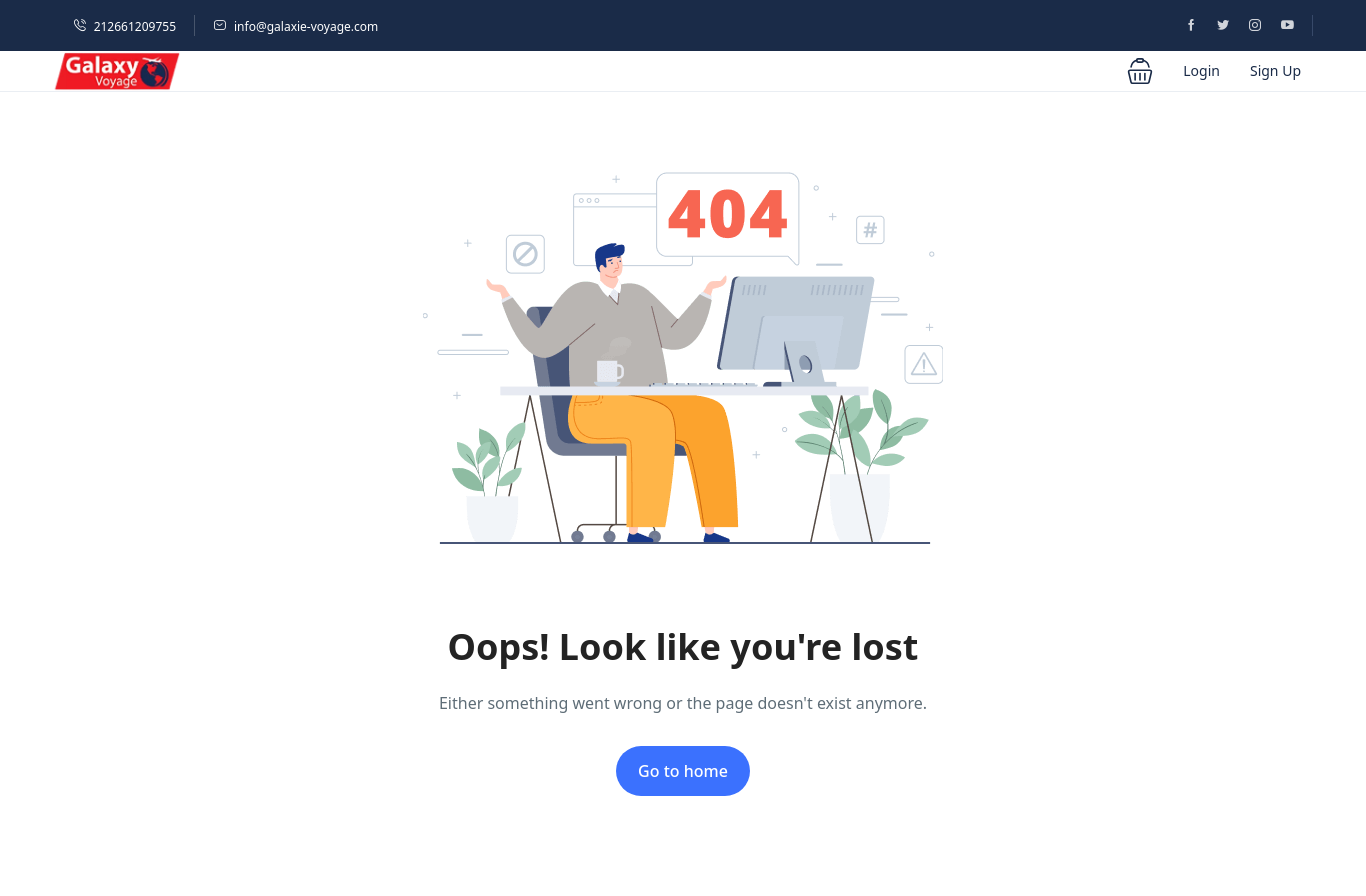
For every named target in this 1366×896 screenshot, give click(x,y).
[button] (1140, 71)
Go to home (683, 771)
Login (1201, 70)
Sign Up (1275, 70)
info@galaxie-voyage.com (295, 26)
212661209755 (124, 26)
